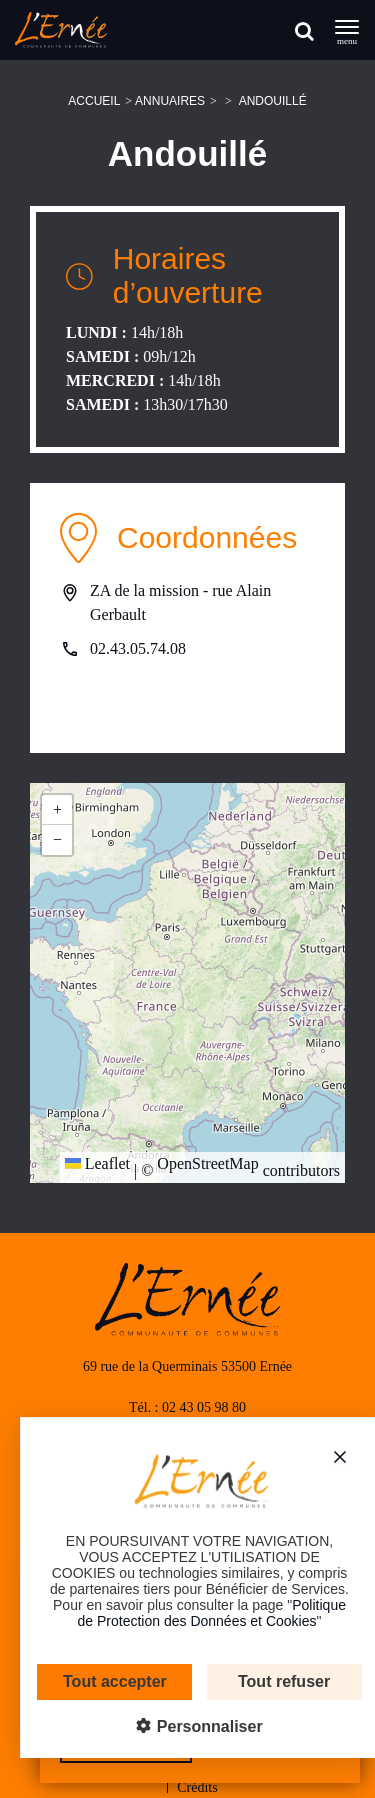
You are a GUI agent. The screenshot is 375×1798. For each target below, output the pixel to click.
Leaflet (97, 1163)
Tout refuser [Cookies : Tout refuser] (271, 1681)
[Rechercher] (304, 30)
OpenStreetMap (207, 1163)
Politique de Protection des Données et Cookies (198, 1613)
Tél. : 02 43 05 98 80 (187, 1407)
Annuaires (170, 101)
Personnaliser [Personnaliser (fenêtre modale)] (194, 1726)
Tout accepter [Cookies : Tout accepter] (102, 1681)
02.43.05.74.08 (138, 648)
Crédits (197, 1787)
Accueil (94, 101)
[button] (57, 810)
